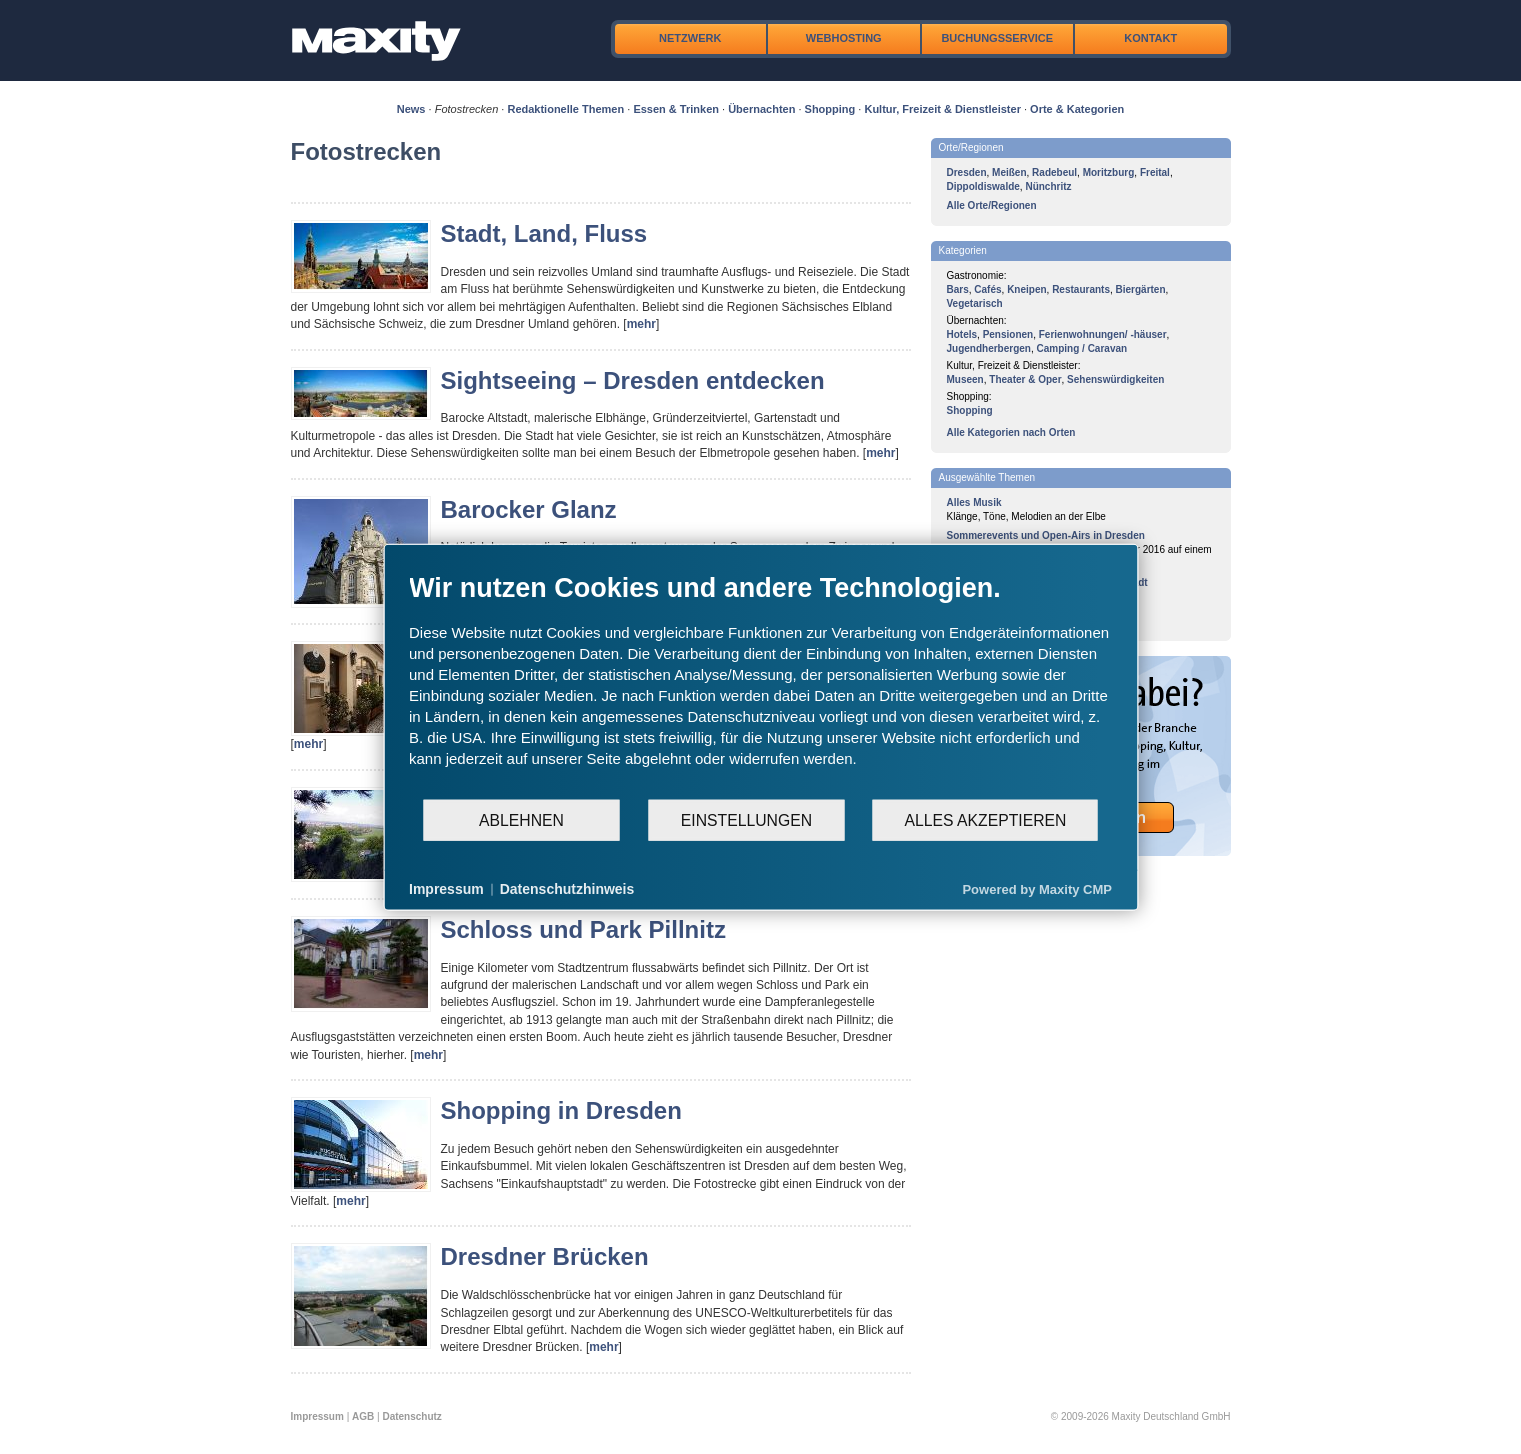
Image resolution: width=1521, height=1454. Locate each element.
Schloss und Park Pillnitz (583, 929)
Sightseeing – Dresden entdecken (633, 380)
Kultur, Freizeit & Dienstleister (942, 109)
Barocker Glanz (529, 509)
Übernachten (761, 109)
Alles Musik (974, 502)
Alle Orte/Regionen (992, 205)
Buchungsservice (997, 38)
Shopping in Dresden (561, 1110)
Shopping (830, 109)
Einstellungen (746, 819)
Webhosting (844, 38)
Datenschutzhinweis (567, 889)
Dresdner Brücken (545, 1256)
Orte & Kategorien (1077, 109)
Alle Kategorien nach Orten (1011, 432)
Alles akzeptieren (985, 819)
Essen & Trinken (676, 109)
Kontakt (1150, 38)
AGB (363, 1416)
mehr (641, 324)
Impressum (317, 1416)
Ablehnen (521, 819)
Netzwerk (690, 38)
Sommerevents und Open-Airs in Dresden (1046, 535)
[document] (760, 685)
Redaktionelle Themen (565, 109)
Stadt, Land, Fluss (544, 233)
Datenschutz (411, 1416)
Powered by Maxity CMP (1037, 888)
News (411, 109)
